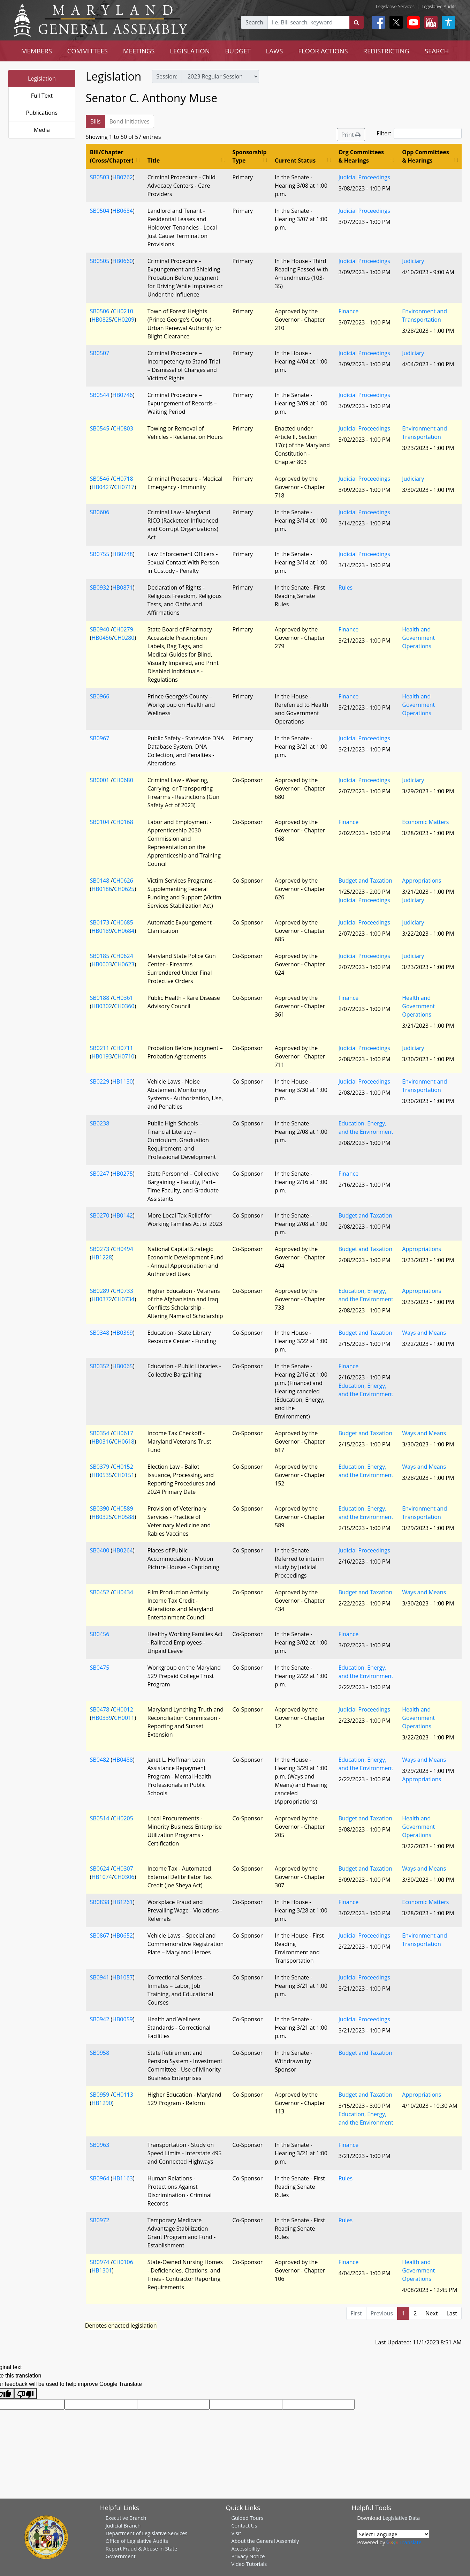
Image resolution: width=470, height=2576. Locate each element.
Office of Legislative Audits (137, 2540)
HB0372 (101, 1299)
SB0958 (99, 2053)
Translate (403, 2542)
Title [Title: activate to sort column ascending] (153, 160)
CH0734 (124, 1299)
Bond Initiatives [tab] (129, 121)
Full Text (42, 95)
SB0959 (99, 2094)
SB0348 (99, 1332)
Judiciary (413, 261)
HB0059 (122, 2019)
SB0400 (99, 1550)
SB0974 (99, 2262)
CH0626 (123, 880)
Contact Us (244, 2525)
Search (254, 22)
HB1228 (101, 1257)
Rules (345, 587)
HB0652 (122, 1935)
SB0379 (99, 1466)
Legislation (42, 78)
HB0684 (122, 211)
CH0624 (123, 956)
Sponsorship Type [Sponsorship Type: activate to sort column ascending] (250, 156)
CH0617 (123, 1433)
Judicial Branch (123, 2525)
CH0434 (123, 1592)
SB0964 (99, 2178)
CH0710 (124, 1056)
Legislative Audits (439, 6)
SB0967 (99, 738)
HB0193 (101, 1056)
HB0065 (122, 1366)
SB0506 (99, 311)
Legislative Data (401, 2517)
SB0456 (99, 1634)
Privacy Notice (248, 2556)
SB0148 (99, 880)
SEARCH (437, 50)
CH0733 (123, 1291)
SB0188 (99, 998)
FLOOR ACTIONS (323, 50)
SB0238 (99, 1123)
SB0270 (99, 1215)
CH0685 (123, 922)
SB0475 (99, 1667)
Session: (166, 76)
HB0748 (122, 554)
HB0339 (101, 1718)
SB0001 (99, 780)
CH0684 (124, 931)
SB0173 (99, 922)
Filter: (419, 133)
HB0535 (101, 1475)
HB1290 (101, 2103)
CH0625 (124, 889)
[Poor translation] (25, 2393)
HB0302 (101, 1006)
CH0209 (124, 319)
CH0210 (123, 311)
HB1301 (101, 2270)
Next (431, 2313)
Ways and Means (424, 1332)
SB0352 (99, 1366)
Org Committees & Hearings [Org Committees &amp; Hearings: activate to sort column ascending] (361, 156)
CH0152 (123, 1466)
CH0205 (123, 1818)
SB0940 (99, 629)
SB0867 (99, 1935)
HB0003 (101, 964)
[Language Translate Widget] (393, 2534)
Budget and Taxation (365, 880)
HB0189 (101, 931)
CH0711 (123, 1048)
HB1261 (122, 1902)
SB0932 (99, 587)
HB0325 (101, 1517)
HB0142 (122, 1215)
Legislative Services (395, 6)
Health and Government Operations (418, 638)
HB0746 (122, 395)
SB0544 (99, 395)
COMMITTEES (87, 50)
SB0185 (99, 956)
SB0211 (99, 1048)
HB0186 (101, 889)
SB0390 (99, 1508)
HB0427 (101, 487)
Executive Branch (126, 2517)
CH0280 (124, 638)
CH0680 (123, 780)
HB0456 (101, 638)
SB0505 (99, 261)
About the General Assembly (265, 2540)
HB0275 (122, 1173)
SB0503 (99, 177)
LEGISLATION (190, 50)
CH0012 (123, 1709)
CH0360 (124, 1006)
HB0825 (101, 319)
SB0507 (99, 353)
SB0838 (99, 1902)
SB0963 (99, 2145)
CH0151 (124, 1475)
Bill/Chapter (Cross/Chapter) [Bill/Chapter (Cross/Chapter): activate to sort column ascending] (112, 156)
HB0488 (122, 1759)
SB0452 (99, 1592)
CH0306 (124, 1877)
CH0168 (123, 822)
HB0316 (101, 1441)
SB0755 (99, 554)
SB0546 (99, 478)
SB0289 (99, 1291)
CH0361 (123, 998)
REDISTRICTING (386, 50)
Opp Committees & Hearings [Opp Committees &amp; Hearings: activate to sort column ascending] (425, 156)
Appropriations (421, 880)
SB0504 (99, 211)
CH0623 (124, 964)
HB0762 (122, 177)
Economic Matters (425, 822)
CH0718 (123, 478)
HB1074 (101, 1877)
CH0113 (123, 2094)
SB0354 (99, 1433)
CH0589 (123, 1508)
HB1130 (122, 1081)
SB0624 (99, 1868)
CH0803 (123, 428)
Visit (236, 2533)
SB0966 (99, 696)
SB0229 (99, 1081)
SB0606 (99, 512)
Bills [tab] (95, 121)
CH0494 (123, 1249)
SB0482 (99, 1759)
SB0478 (99, 1709)
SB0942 (99, 2019)
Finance (348, 311)
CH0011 (124, 1718)
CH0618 (124, 1441)
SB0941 (99, 1977)
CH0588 (124, 1517)
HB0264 (122, 1550)
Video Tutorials (249, 2563)
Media (42, 130)
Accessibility (245, 2548)
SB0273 (99, 1249)
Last (451, 2313)
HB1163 (122, 2178)
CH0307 (123, 1868)
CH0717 (124, 487)
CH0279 (123, 629)
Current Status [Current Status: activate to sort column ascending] (295, 160)
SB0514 (99, 1818)
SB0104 (99, 822)
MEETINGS (139, 50)
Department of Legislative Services (147, 2533)
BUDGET (238, 50)
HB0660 (122, 261)
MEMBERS (36, 50)
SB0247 (99, 1173)
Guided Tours (247, 2517)
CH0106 (123, 2262)
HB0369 (122, 1332)
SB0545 (99, 428)
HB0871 (122, 587)
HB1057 (122, 1977)
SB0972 (99, 2220)
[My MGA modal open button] (430, 22)
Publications (42, 113)
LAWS (274, 50)
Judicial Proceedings (364, 177)
